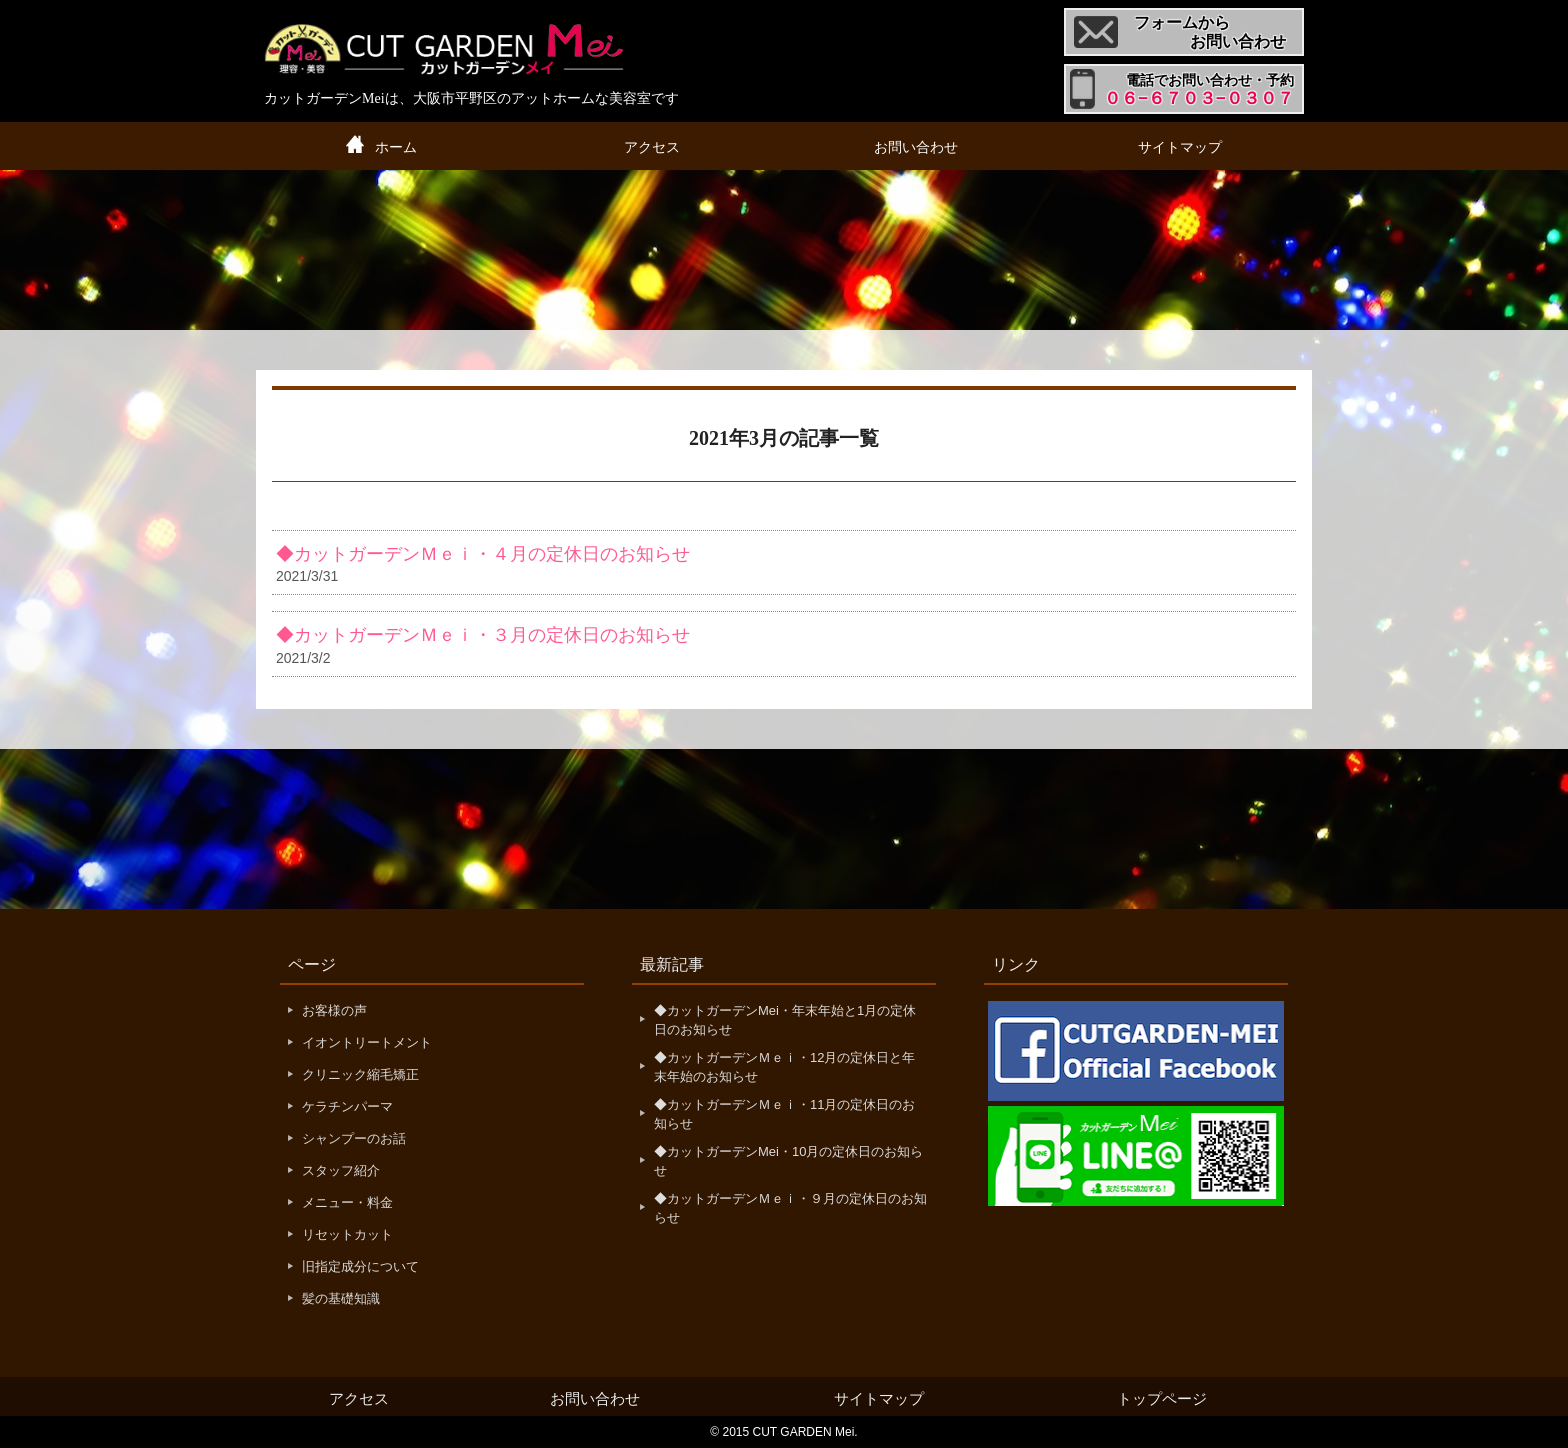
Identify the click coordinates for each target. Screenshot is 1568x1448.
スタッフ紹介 (341, 1170)
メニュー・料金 (347, 1202)
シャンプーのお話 (354, 1138)
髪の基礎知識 (341, 1298)
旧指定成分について (360, 1266)
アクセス (652, 147)
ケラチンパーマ (347, 1106)
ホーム (396, 147)
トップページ (1162, 1398)
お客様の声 (334, 1010)
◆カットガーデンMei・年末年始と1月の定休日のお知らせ (785, 1020)
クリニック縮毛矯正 (360, 1074)
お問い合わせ (916, 147)
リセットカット (347, 1234)
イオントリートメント (367, 1042)
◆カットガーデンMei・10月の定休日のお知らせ (788, 1161)
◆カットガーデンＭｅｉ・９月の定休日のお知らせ (790, 1208)
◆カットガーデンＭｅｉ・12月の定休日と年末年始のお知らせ (784, 1067)
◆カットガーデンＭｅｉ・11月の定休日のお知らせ (784, 1114)
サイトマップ (1180, 147)
